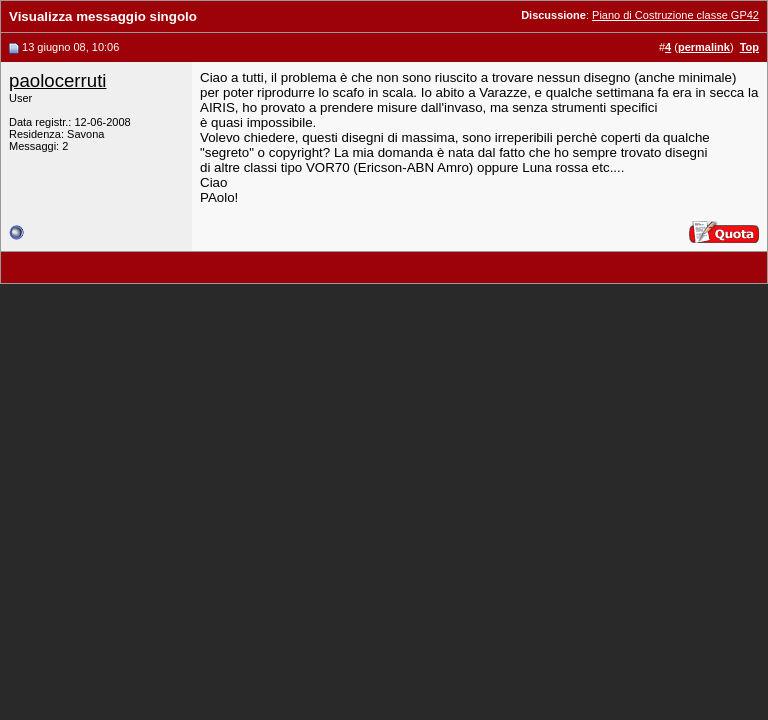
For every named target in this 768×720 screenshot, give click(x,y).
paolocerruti (57, 80)
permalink (704, 47)
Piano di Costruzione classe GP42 (675, 15)
